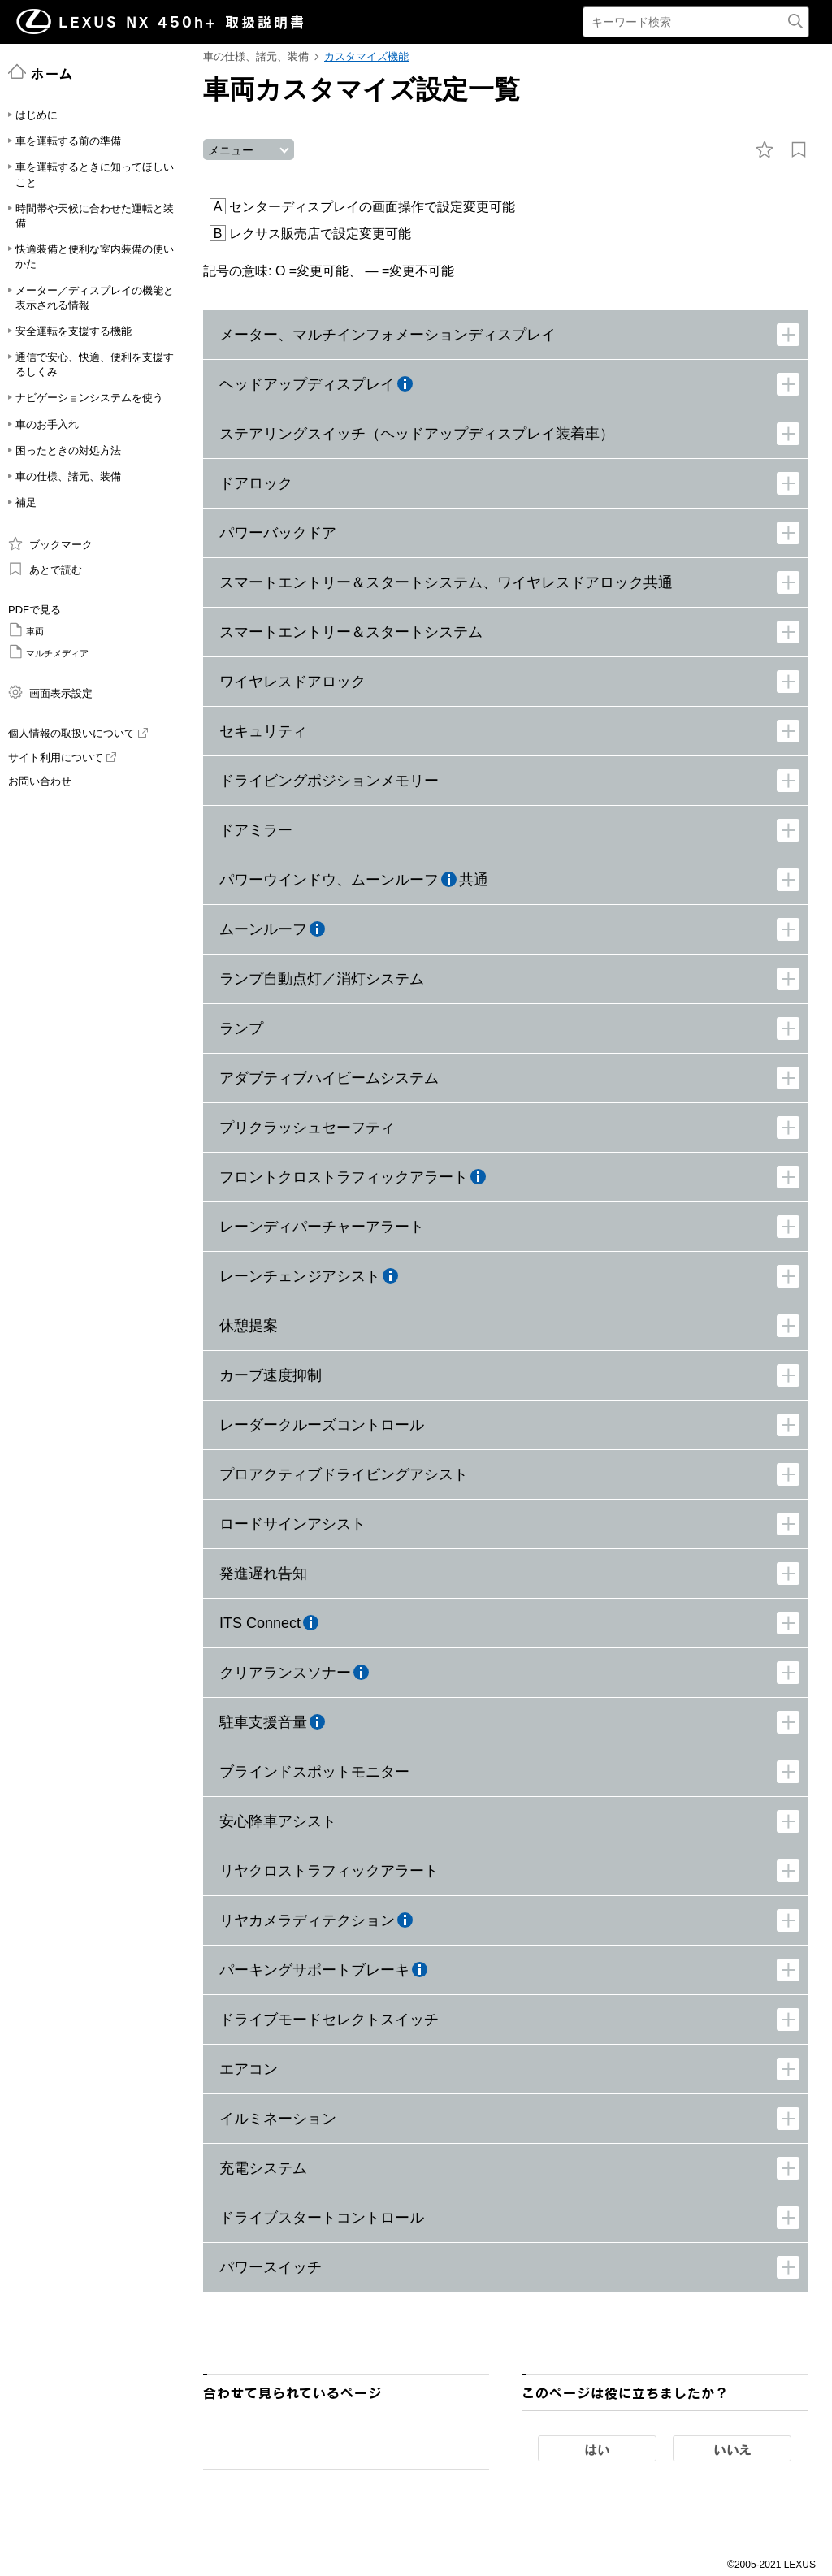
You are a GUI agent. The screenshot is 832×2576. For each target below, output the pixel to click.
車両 (26, 629)
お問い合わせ (40, 781)
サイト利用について (62, 757)
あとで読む (45, 568)
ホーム (41, 72)
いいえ (732, 2452)
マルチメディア (48, 651)
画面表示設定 (50, 692)
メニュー (231, 151)
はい (597, 2452)
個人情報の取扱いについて (78, 733)
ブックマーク (50, 543)
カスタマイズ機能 (366, 56)
